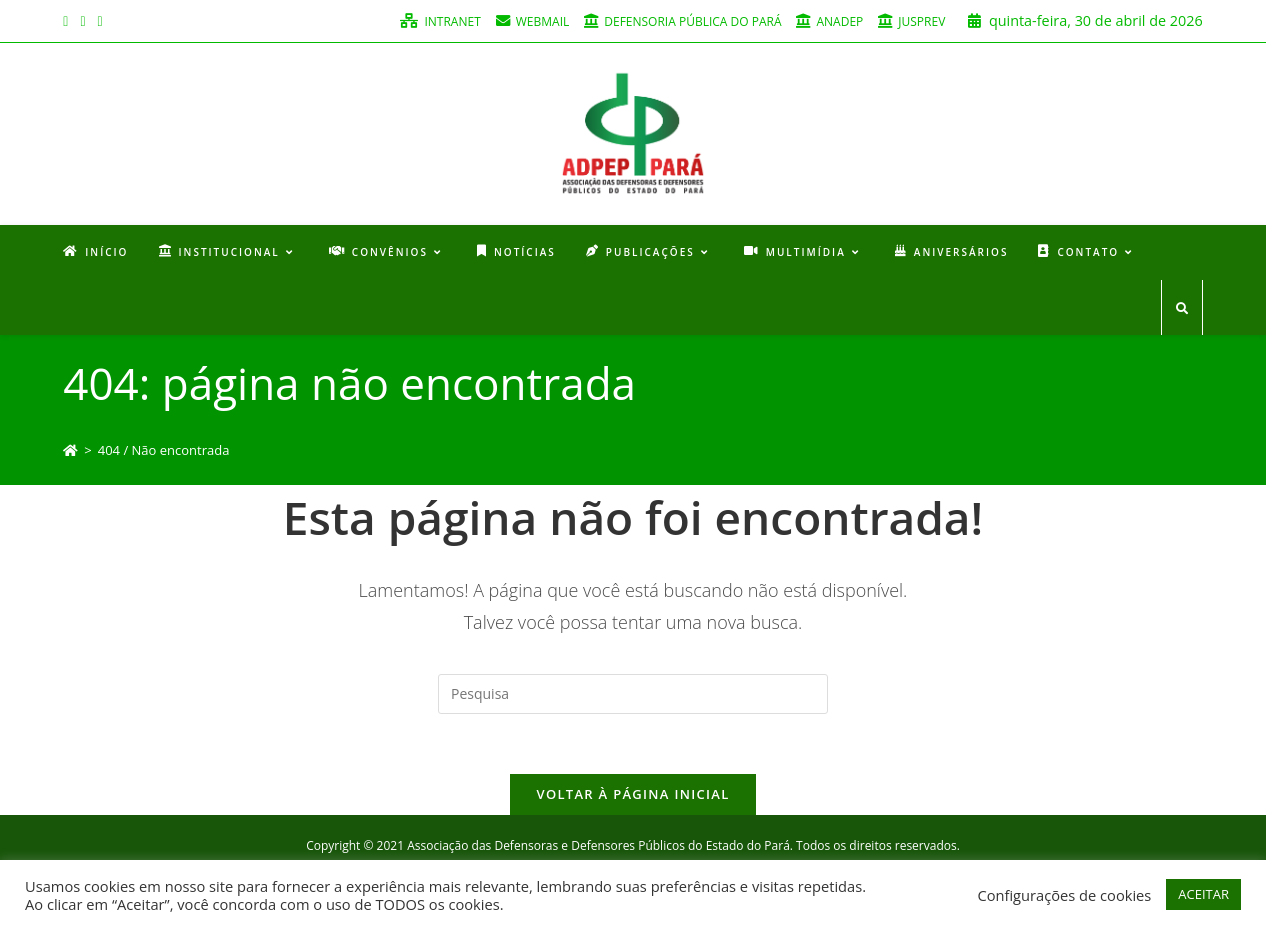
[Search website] (1182, 309)
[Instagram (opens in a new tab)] (82, 21)
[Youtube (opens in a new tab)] (100, 21)
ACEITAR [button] (1203, 894)
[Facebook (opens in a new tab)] (68, 21)
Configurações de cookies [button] (1064, 895)
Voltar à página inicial (632, 794)
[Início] (70, 450)
